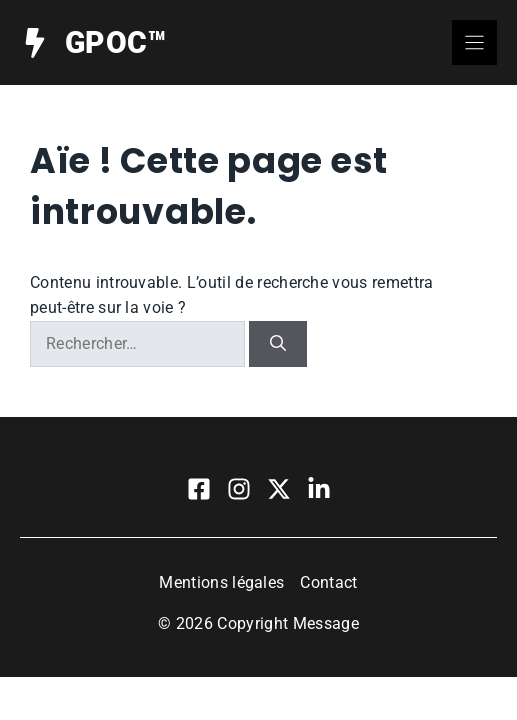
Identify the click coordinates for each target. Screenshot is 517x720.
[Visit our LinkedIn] (319, 489)
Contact (328, 582)
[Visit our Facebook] (199, 489)
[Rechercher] (278, 344)
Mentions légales (221, 582)
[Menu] (474, 42)
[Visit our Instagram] (239, 489)
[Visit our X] (279, 489)
